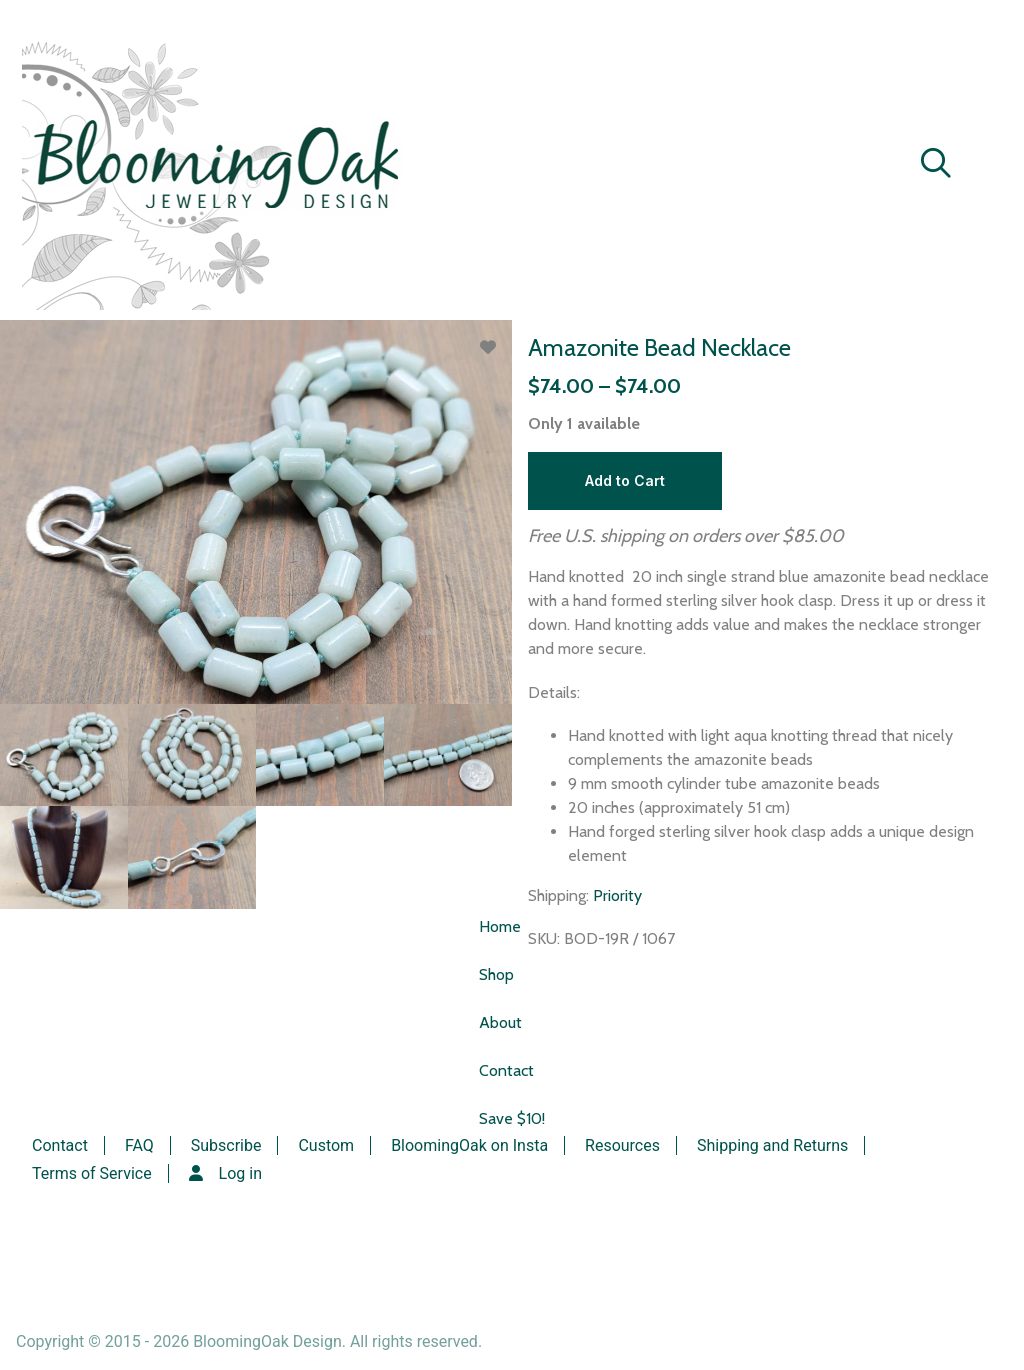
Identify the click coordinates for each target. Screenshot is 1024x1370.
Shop (496, 974)
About (500, 1022)
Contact (506, 1070)
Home (500, 926)
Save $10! (512, 1118)
